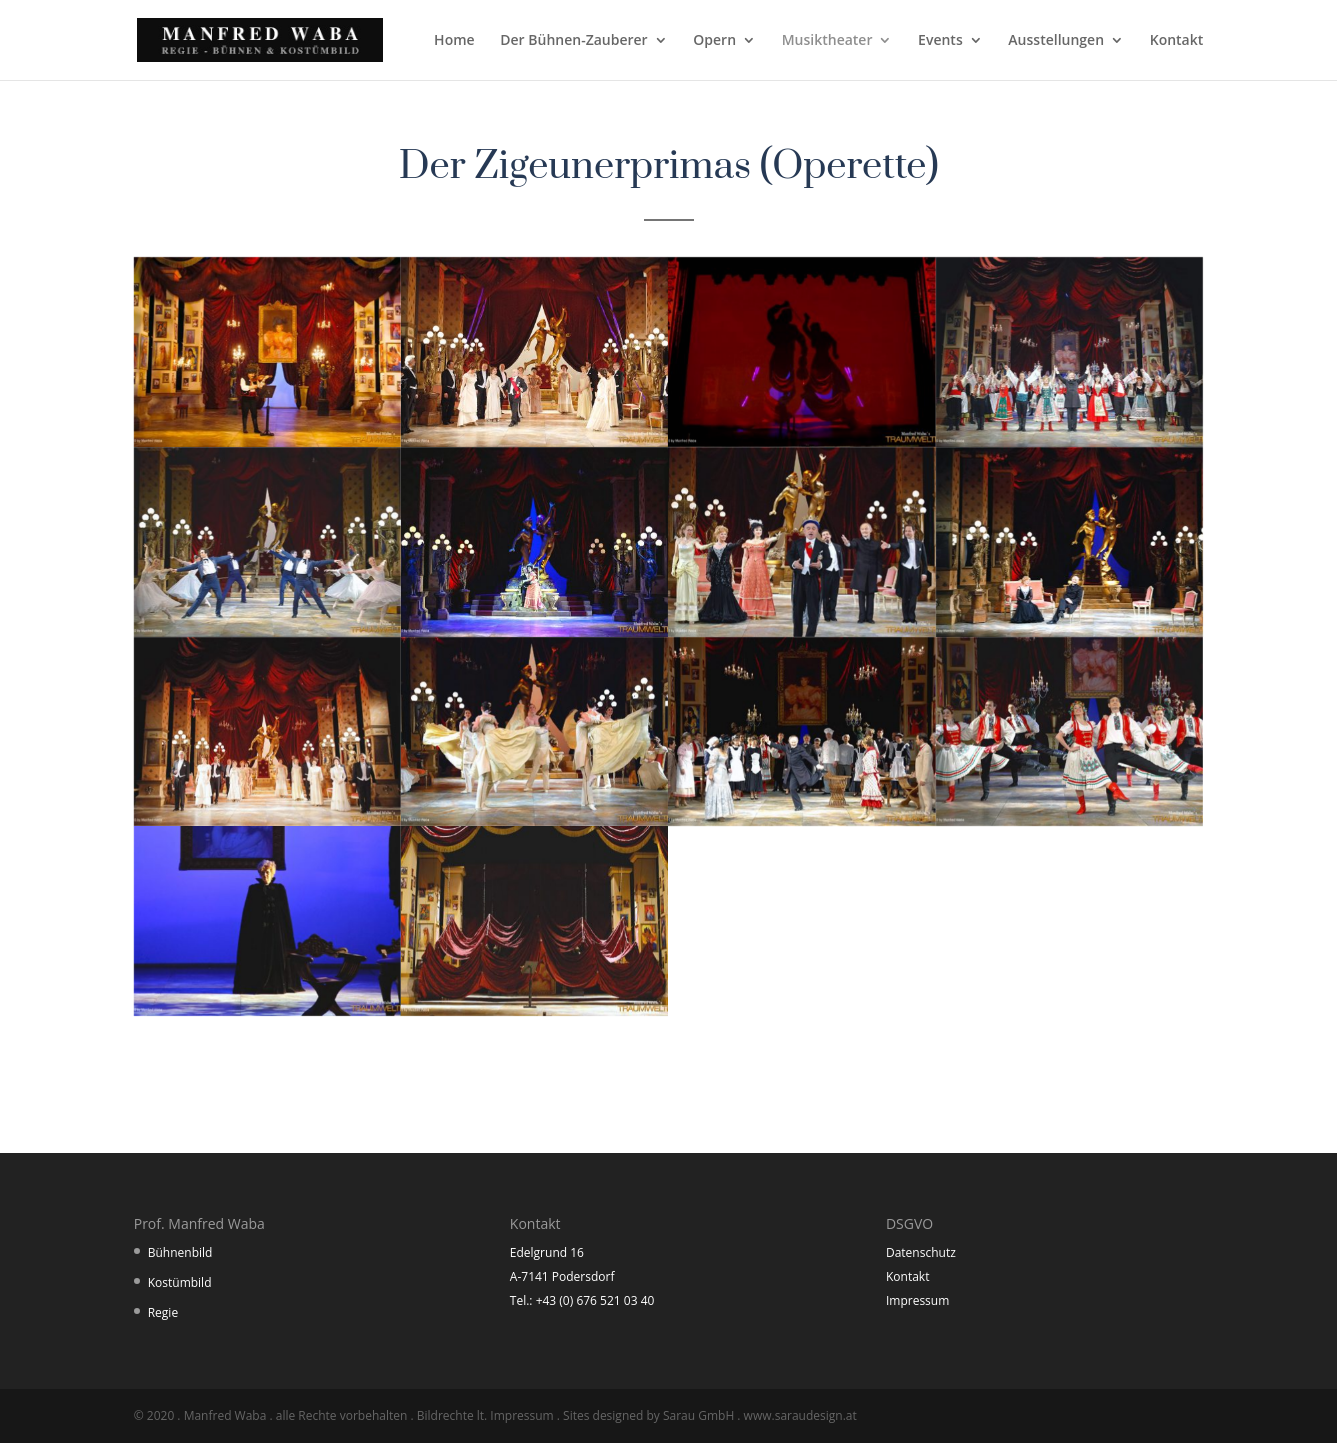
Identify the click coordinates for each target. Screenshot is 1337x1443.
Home (454, 41)
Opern (714, 41)
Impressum (917, 1300)
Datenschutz (921, 1252)
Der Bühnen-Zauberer (573, 41)
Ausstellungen (1056, 41)
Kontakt (1177, 41)
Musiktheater (827, 41)
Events (940, 41)
